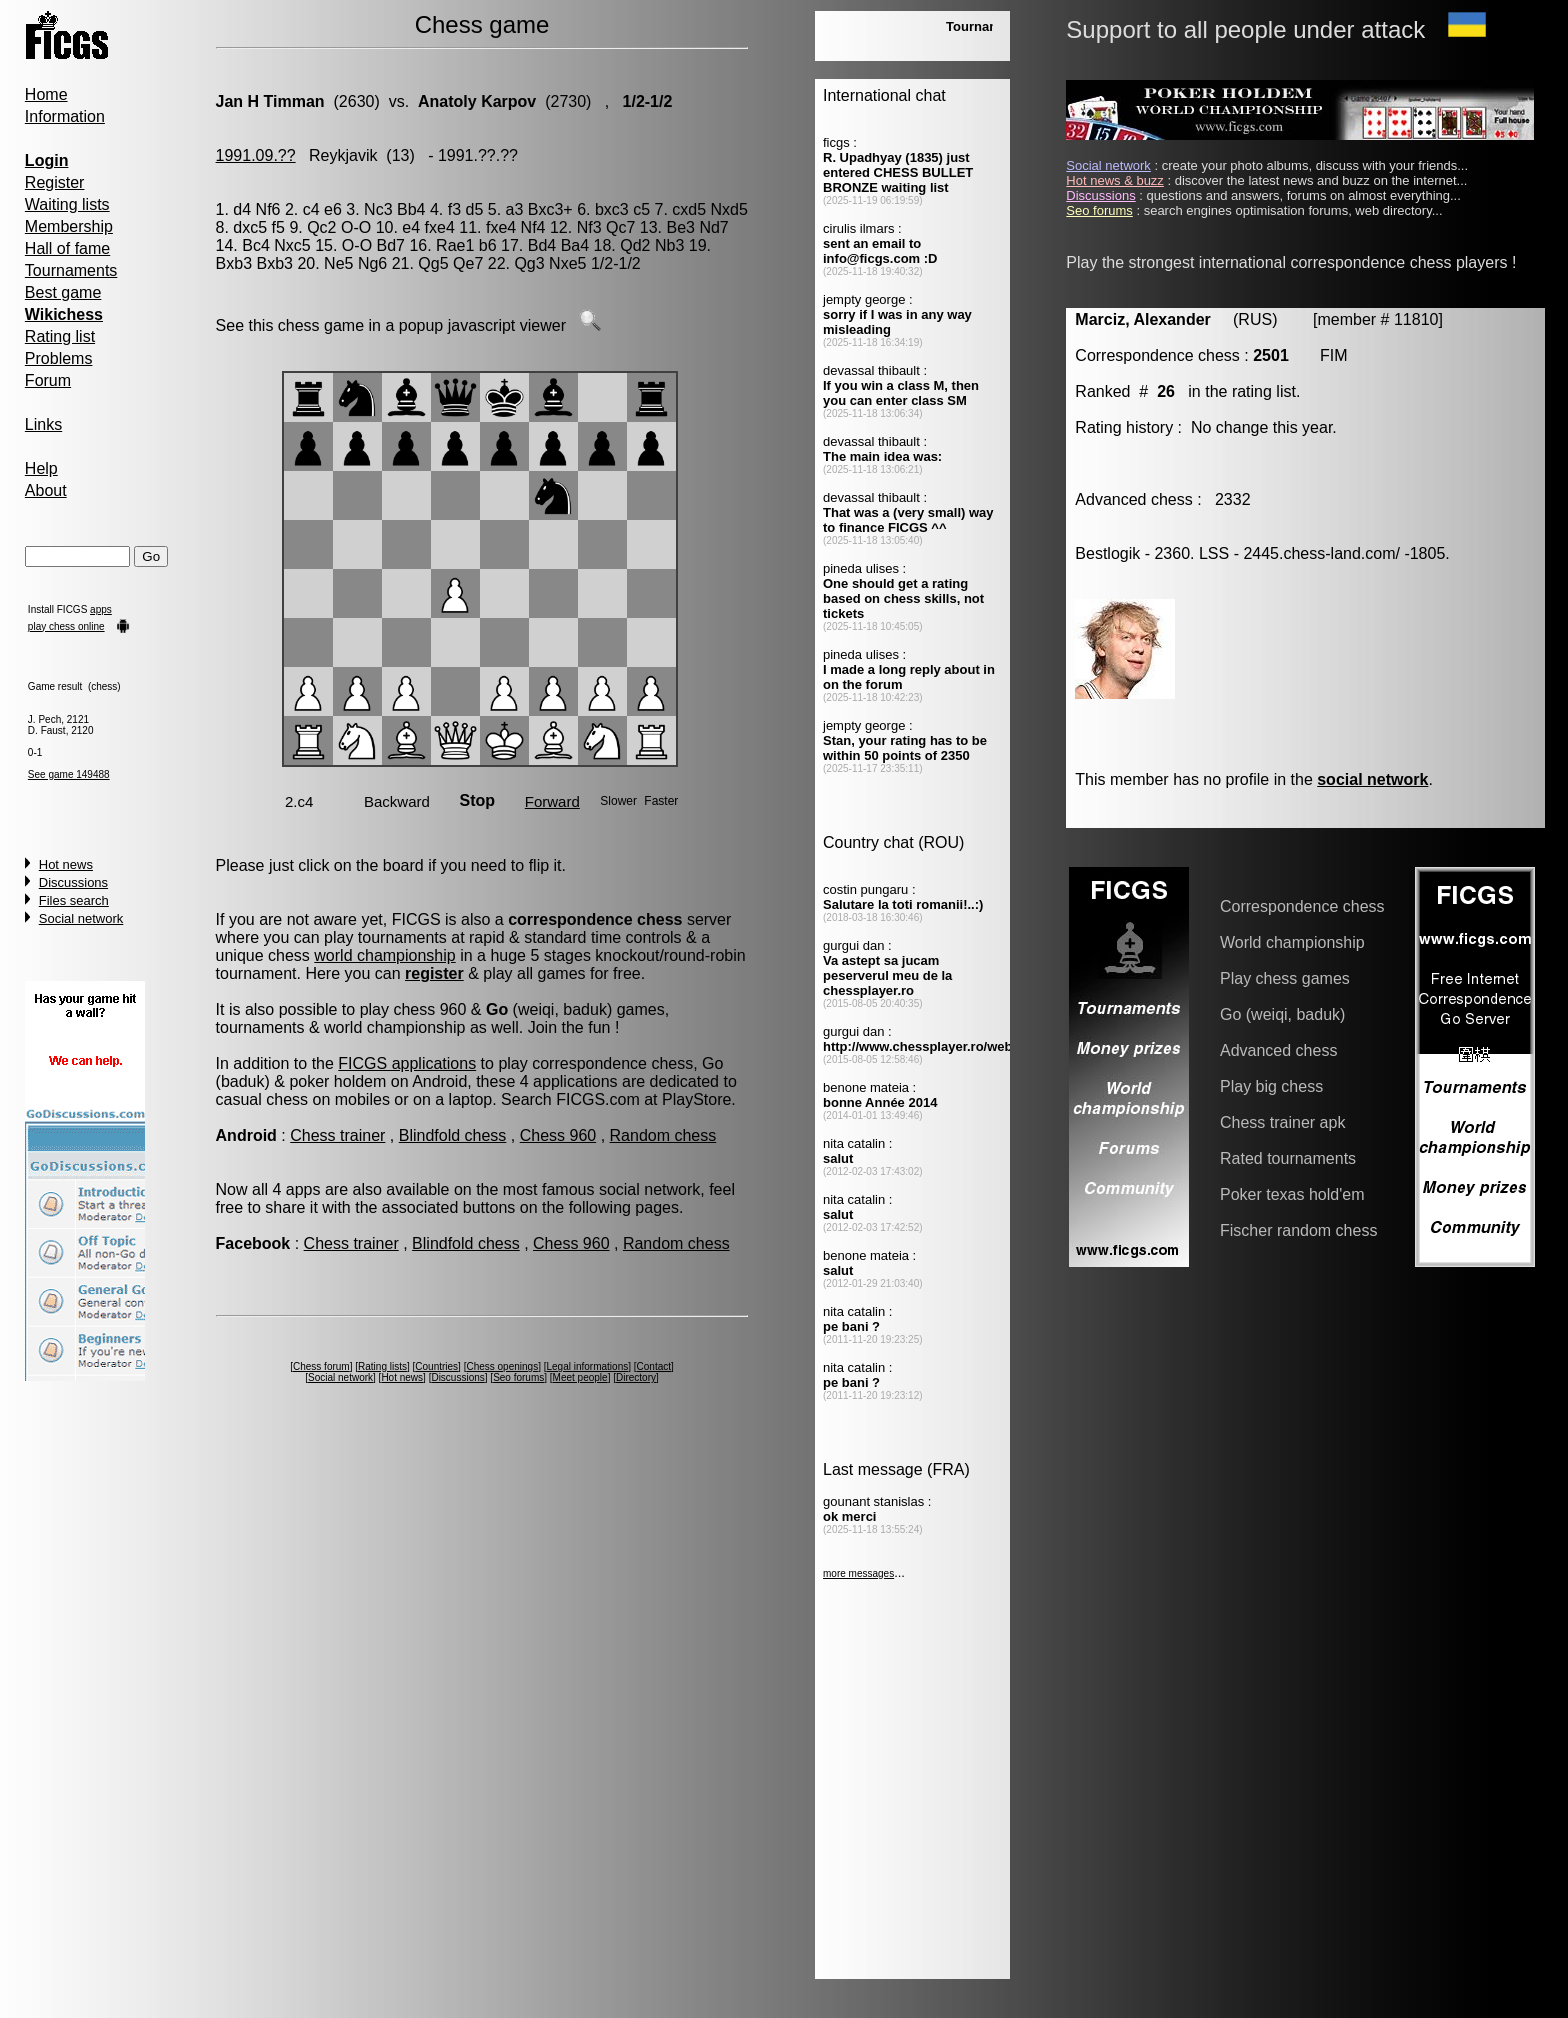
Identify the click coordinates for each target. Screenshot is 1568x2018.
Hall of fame (67, 248)
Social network (81, 918)
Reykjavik (343, 155)
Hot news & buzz (1115, 180)
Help (41, 468)
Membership (69, 226)
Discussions (73, 882)
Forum (48, 380)
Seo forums (518, 1377)
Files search (74, 900)
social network (1372, 779)
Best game (63, 292)
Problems (59, 358)
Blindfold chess (453, 1135)
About (46, 490)
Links (43, 424)
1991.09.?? (256, 155)
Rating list (60, 336)
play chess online (66, 626)
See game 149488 (69, 774)
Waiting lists (67, 204)
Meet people (580, 1377)
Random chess (663, 1135)
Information (65, 116)
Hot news (66, 864)
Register (55, 182)
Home (46, 94)
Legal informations (588, 1366)
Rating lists (382, 1366)
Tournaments (71, 270)
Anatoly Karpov (477, 101)
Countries (436, 1366)
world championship (384, 955)
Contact (654, 1366)
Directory (636, 1377)
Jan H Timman (270, 101)
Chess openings (502, 1366)
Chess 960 (558, 1135)
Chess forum (321, 1366)
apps (101, 609)
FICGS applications (407, 1063)
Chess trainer (337, 1135)
